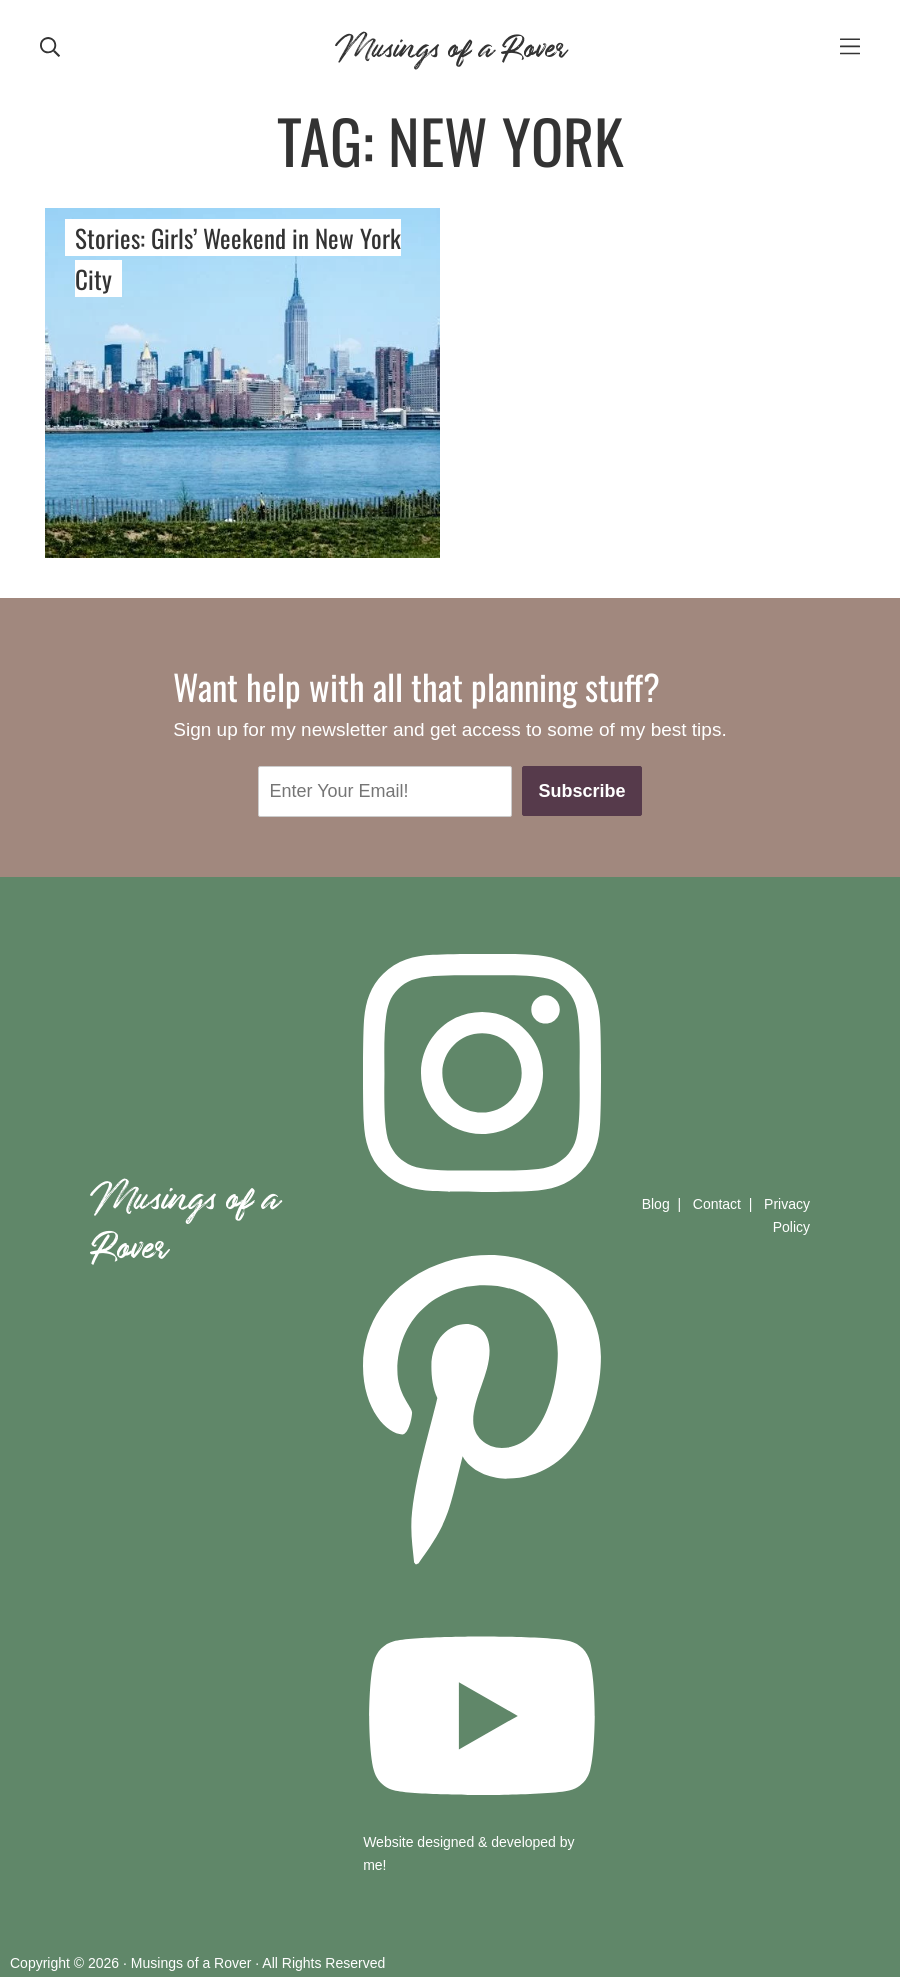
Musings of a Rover (450, 44)
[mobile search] (50, 45)
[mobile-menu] (850, 45)
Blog (656, 1204)
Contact (717, 1204)
